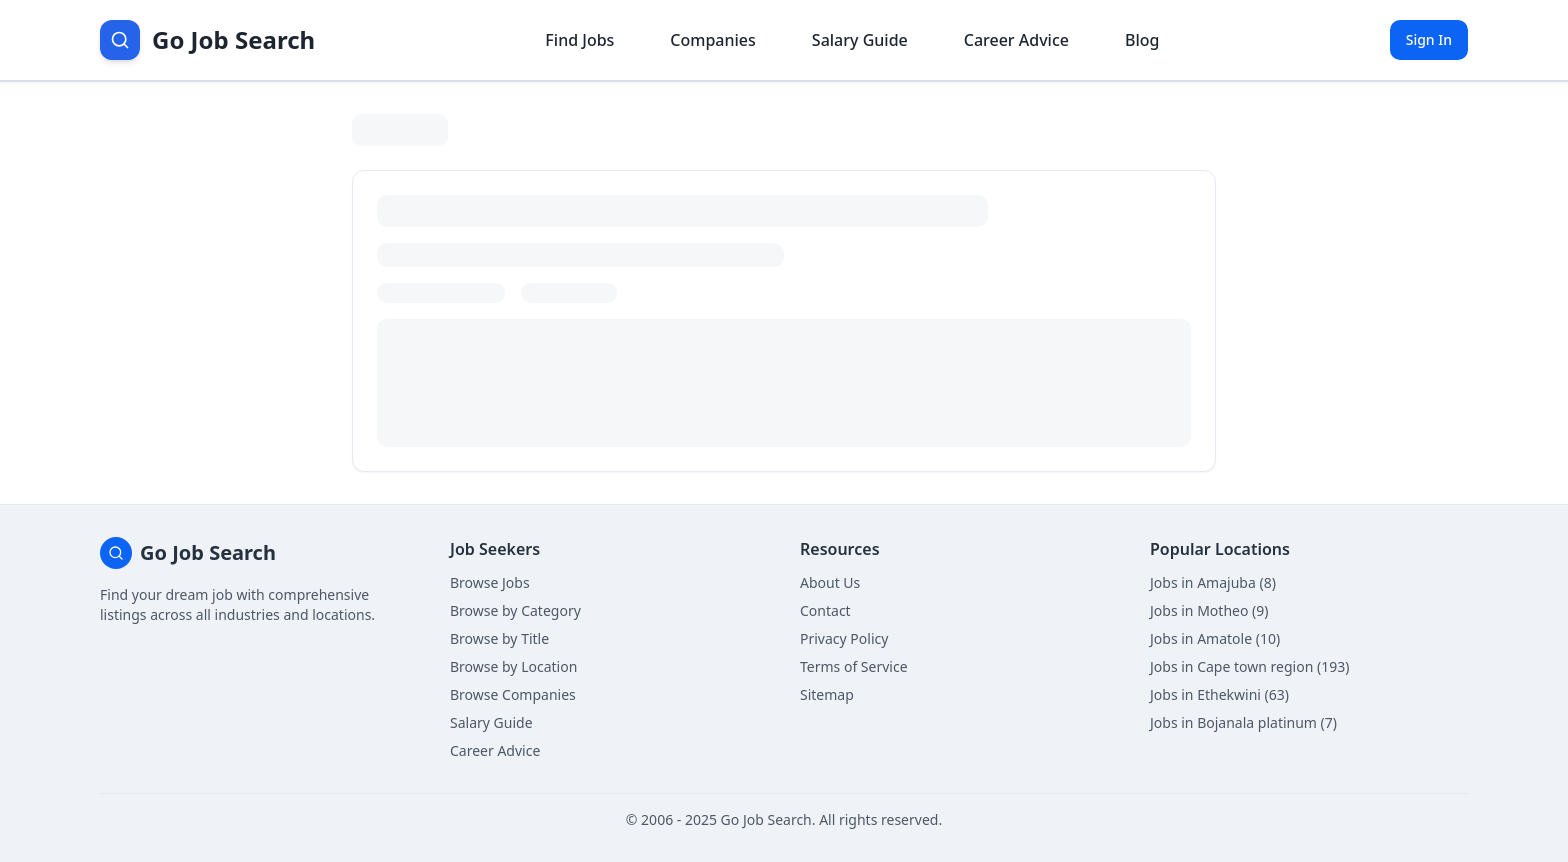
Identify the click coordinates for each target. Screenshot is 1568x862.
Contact (825, 610)
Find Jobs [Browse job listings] (579, 40)
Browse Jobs (490, 582)
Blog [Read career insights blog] (1142, 40)
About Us (830, 582)
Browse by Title (499, 638)
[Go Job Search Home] (207, 40)
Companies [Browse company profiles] (712, 40)
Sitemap (827, 694)
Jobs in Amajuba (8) (1213, 582)
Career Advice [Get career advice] (1016, 40)
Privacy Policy (844, 638)
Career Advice (495, 750)
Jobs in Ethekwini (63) (1219, 694)
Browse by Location (513, 666)
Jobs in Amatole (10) (1215, 638)
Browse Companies (513, 694)
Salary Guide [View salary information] (860, 40)
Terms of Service (854, 666)
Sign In (1429, 39)
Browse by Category (515, 610)
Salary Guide (491, 722)
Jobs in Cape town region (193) (1249, 666)
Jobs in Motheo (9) (1209, 610)
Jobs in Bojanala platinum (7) (1243, 722)
